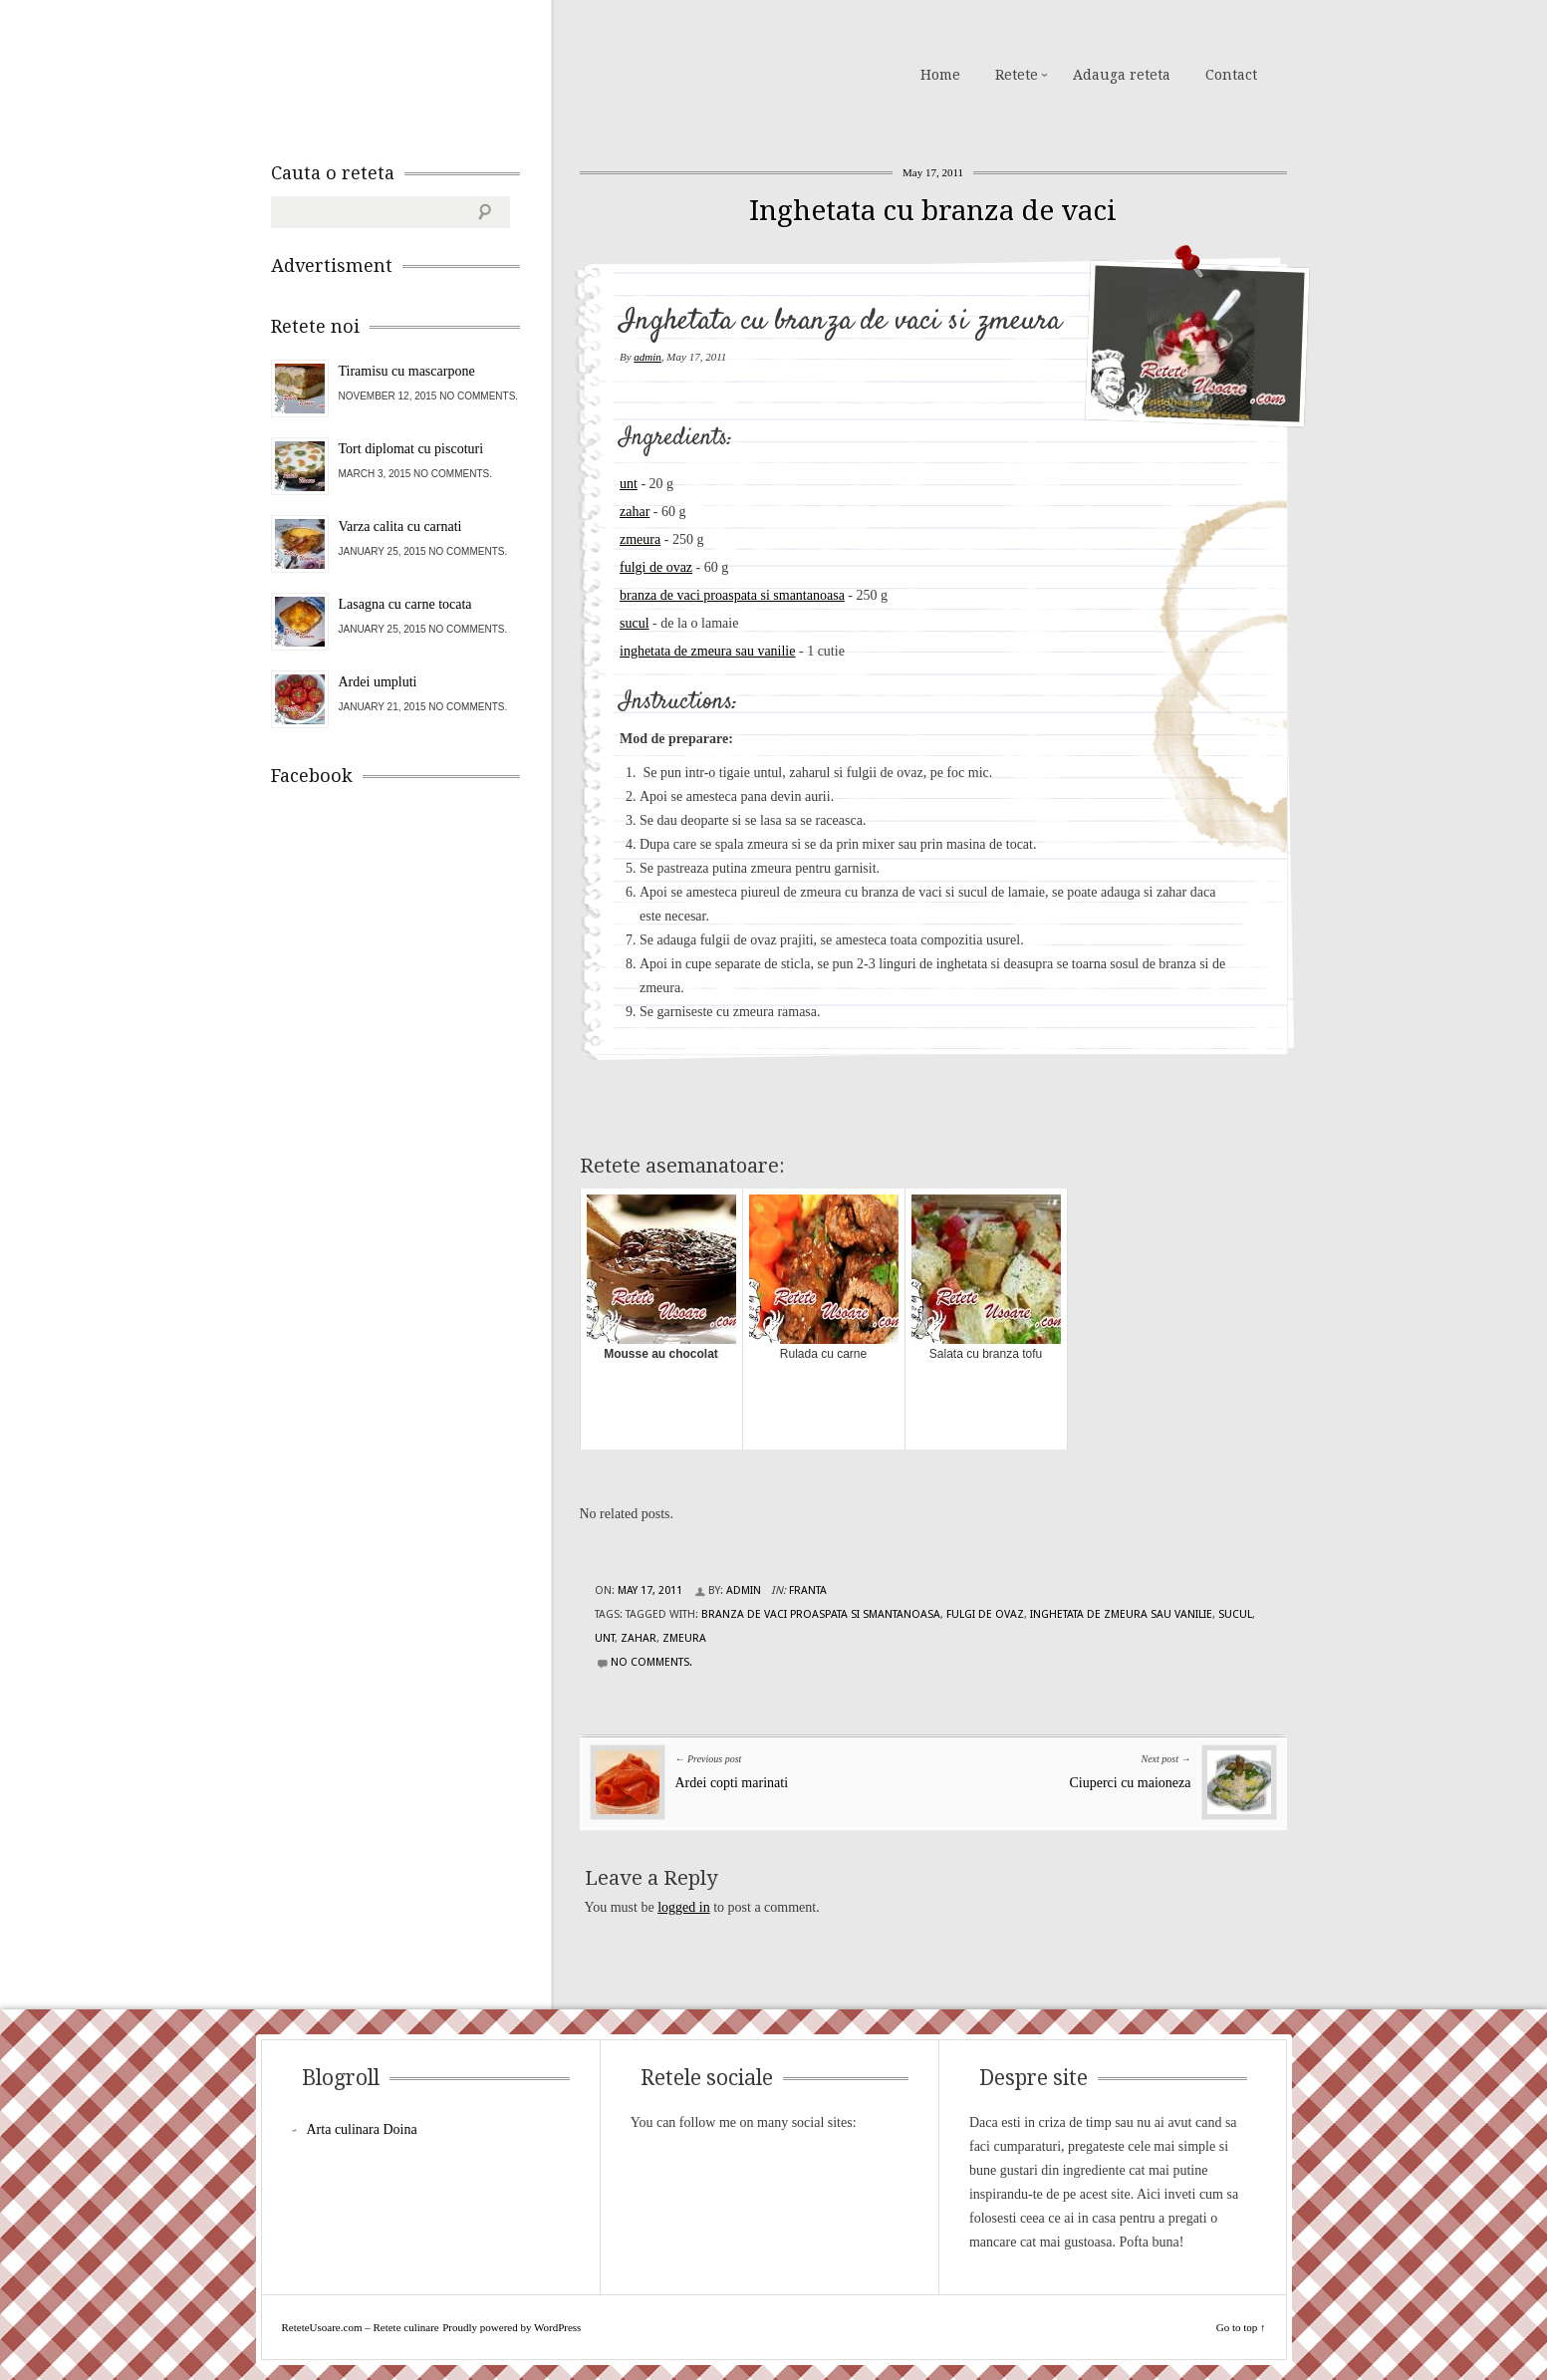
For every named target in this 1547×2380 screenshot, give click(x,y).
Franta (808, 1590)
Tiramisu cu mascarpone (407, 371)
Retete (1016, 75)
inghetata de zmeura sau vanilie (707, 651)
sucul (634, 623)
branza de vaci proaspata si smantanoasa (732, 595)
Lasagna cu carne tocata (405, 604)
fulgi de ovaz (656, 567)
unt (629, 483)
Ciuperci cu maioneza (1129, 1782)
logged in (683, 1907)
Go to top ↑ (1241, 2327)
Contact (1231, 75)
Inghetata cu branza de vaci (933, 210)
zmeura (640, 539)
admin (647, 357)
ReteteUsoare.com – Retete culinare (414, 73)
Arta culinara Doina (362, 2129)
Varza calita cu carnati (400, 526)
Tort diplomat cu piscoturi (411, 448)
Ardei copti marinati (732, 1782)
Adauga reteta (1121, 75)
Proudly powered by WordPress (511, 2327)
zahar (634, 511)
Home (940, 75)
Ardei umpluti (378, 681)
